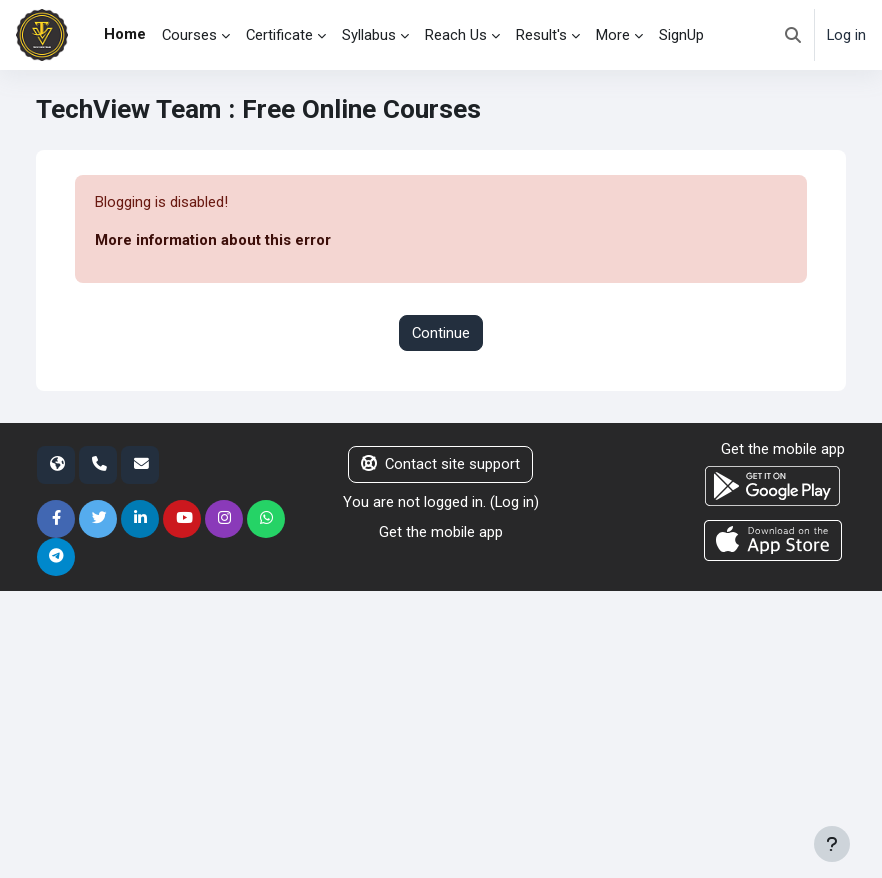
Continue (441, 333)
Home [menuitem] (125, 34)
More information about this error (213, 240)
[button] (793, 35)
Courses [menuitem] (189, 35)
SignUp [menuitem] (681, 35)
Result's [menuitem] (541, 35)
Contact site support (440, 464)
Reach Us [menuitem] (456, 35)
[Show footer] (832, 844)
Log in (846, 35)
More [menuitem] (613, 35)
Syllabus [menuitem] (369, 35)
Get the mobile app (441, 532)
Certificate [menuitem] (279, 35)
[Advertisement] (441, 731)
